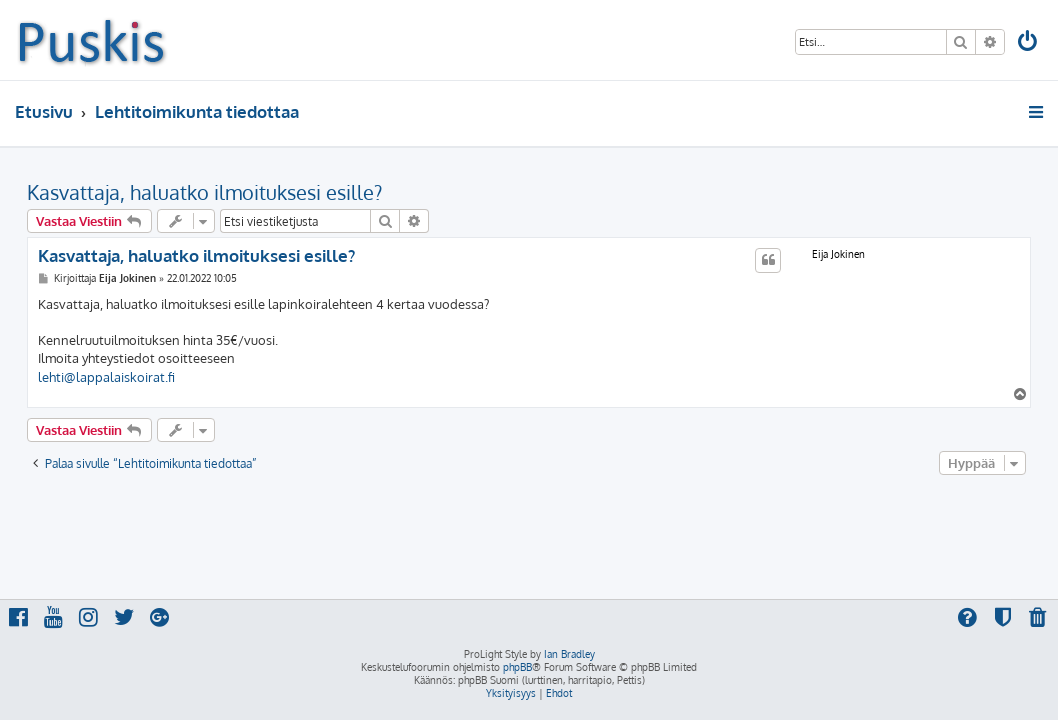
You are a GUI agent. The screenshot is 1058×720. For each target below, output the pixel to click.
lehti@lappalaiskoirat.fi (106, 377)
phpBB (517, 667)
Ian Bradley (569, 654)
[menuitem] (1029, 43)
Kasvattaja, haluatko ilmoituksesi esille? (204, 192)
